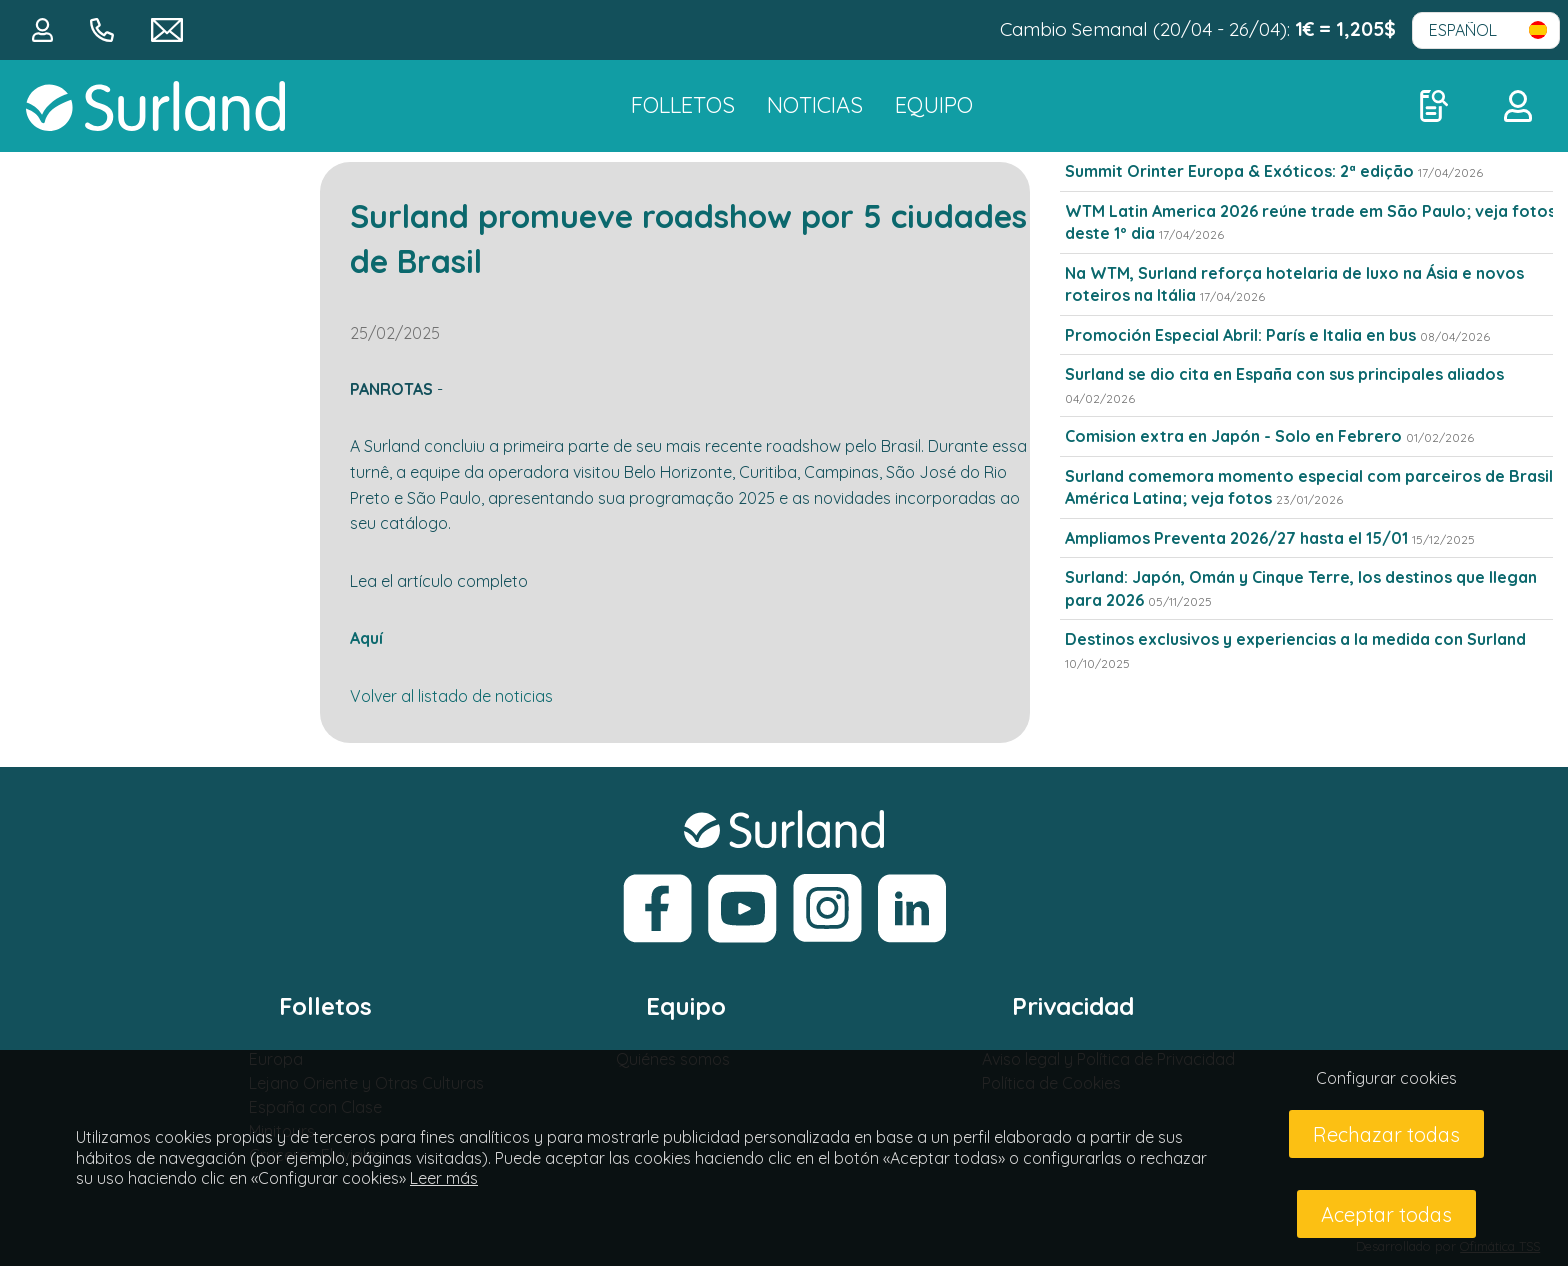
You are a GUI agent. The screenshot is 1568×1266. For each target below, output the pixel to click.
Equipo (934, 105)
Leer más (444, 1178)
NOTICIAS (815, 105)
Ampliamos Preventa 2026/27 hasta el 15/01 (1236, 538)
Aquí (366, 638)
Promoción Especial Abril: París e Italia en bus (1242, 335)
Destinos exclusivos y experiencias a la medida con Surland (1295, 639)
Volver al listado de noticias (451, 696)
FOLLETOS (683, 105)
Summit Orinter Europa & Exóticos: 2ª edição (1239, 171)
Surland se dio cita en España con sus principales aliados (1284, 374)
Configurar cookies (1386, 1078)
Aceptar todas (1386, 1214)
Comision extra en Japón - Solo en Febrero (1233, 436)
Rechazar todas (1386, 1134)
